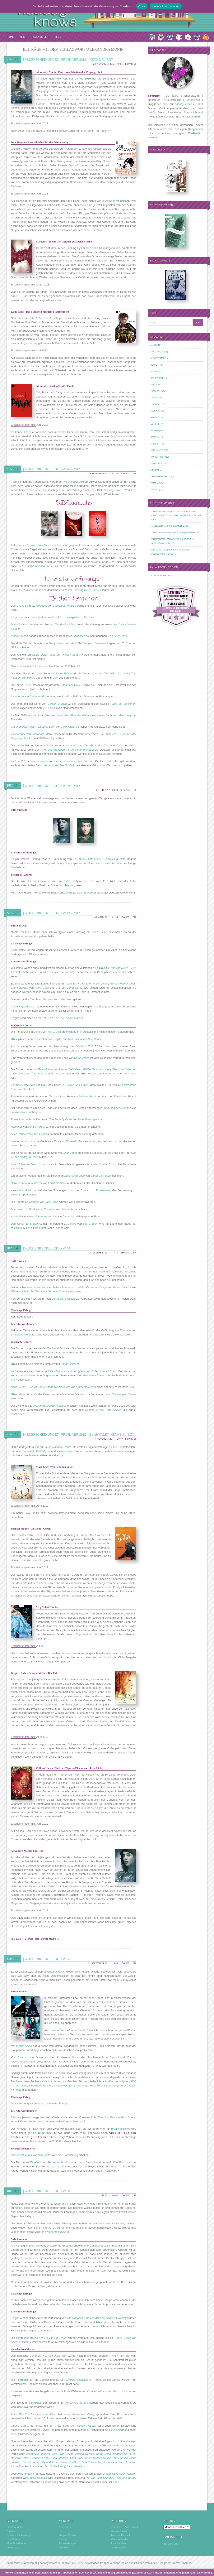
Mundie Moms (21, 1227)
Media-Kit (195, 133)
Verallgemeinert (159, 476)
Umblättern (13, 2539)
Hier (14, 1039)
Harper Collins (67, 2535)
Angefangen (156, 352)
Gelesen (154, 430)
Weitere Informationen (166, 6)
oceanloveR (156, 550)
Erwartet (130, 64)
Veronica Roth (119, 2547)
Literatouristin (15, 2527)
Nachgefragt (157, 457)
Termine (22, 2379)
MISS (22, 37)
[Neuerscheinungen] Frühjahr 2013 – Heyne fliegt (68, 59)
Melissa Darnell (120, 2535)
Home (10, 37)
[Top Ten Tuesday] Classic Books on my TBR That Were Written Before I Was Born (176, 515)
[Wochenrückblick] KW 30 (46, 2191)
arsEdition (65, 2527)
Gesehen (154, 437)
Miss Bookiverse (17, 2543)
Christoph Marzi (120, 2539)
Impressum (13, 2563)
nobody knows (48, 2563)
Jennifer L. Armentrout (124, 2527)
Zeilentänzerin (158, 511)
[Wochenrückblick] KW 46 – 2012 (51, 469)
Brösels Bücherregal (19, 2535)
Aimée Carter (119, 2531)
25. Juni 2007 (171, 2543)
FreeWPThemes (181, 2563)
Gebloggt (155, 411)
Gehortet (155, 424)
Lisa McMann (119, 2543)
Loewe (63, 2539)
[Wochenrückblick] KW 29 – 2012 (51, 786)
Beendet (154, 371)
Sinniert (154, 470)
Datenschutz (29, 2563)
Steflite (11, 2531)
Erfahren (155, 391)
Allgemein (155, 345)
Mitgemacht (156, 450)
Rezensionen (40, 37)
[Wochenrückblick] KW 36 (46, 1959)
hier (44, 1085)
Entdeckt (155, 384)
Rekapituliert (128, 473)
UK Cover (24, 605)
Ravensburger (67, 2543)
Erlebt (153, 397)
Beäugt (154, 365)
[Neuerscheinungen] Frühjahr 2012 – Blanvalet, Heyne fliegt (78, 1434)
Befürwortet (157, 378)
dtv (60, 2531)
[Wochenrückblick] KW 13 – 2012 (51, 913)
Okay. (141, 6)
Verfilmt (155, 483)
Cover (21, 654)
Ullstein (63, 2547)
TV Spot (48, 1018)
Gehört (154, 417)
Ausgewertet (157, 358)
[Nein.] (209, 6)
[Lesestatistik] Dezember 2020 (172, 526)
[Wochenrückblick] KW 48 (46, 1248)
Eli (151, 526)
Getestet (154, 444)
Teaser (100, 967)
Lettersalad (13, 2547)
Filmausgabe (70, 617)
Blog (58, 37)
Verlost (154, 489)
